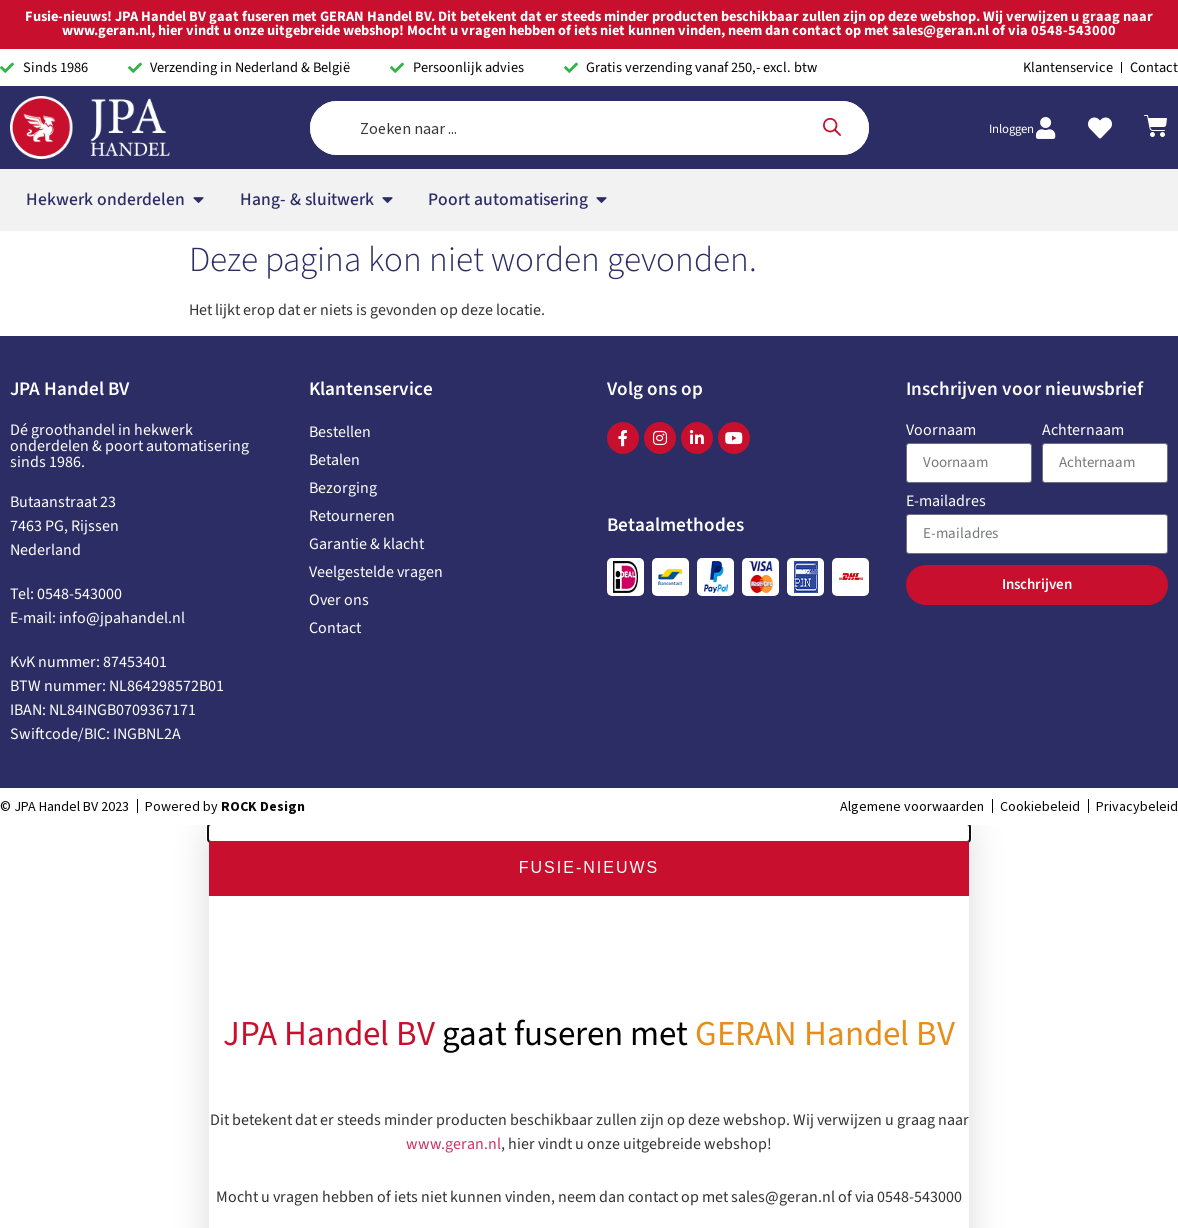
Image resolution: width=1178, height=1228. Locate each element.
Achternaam (1083, 431)
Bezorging (343, 488)
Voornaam (941, 431)
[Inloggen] (1045, 128)
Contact (335, 628)
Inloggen (1011, 129)
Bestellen (340, 432)
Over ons (339, 600)
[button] (589, 833)
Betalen (334, 460)
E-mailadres (946, 502)
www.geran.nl (453, 1141)
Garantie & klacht (366, 544)
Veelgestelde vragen (376, 572)
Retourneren (352, 516)
